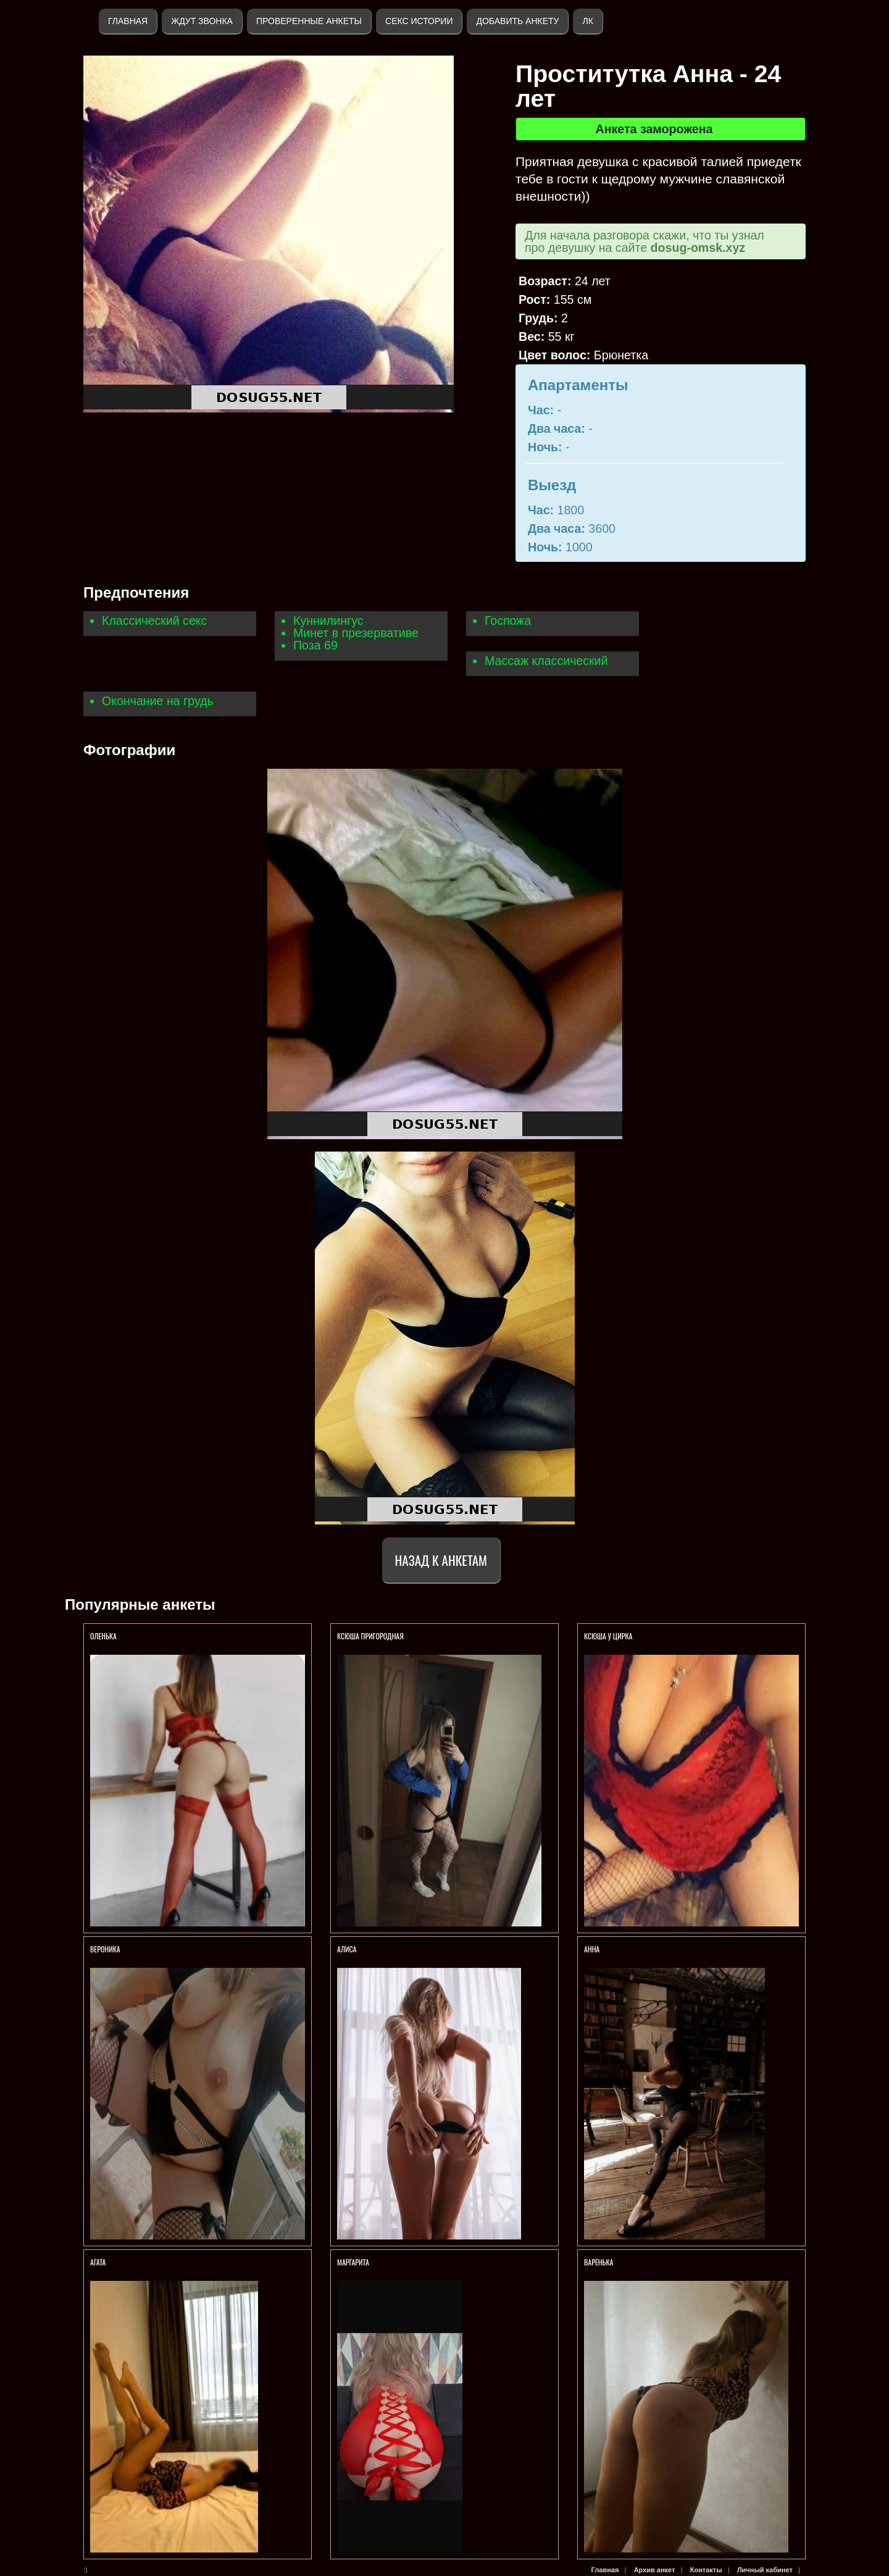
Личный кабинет (765, 2570)
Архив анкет (654, 2570)
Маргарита (354, 2262)
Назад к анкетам (441, 1560)
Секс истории (419, 21)
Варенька (598, 2262)
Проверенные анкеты (309, 21)
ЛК (587, 21)
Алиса (347, 1949)
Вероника (105, 1949)
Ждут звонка (202, 21)
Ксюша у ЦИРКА (609, 1636)
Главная (128, 21)
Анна (591, 1949)
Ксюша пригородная (370, 1636)
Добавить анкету (517, 21)
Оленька (103, 1636)
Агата (98, 2262)
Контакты (706, 2570)
